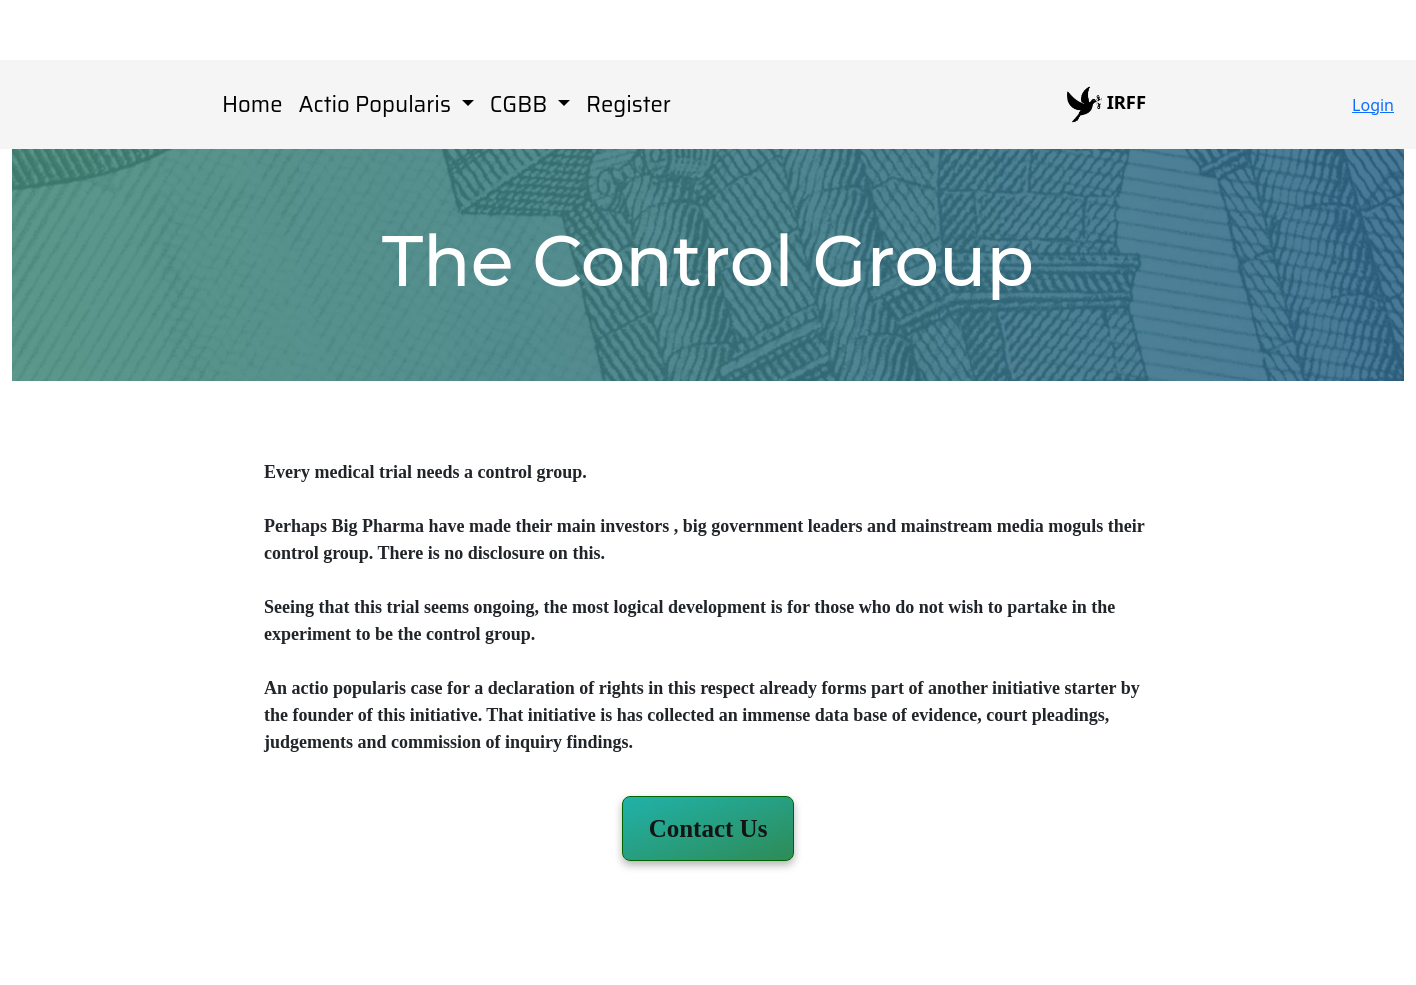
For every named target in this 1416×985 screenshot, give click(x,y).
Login (1373, 105)
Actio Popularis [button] (377, 104)
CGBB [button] (521, 104)
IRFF (1106, 104)
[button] (708, 828)
